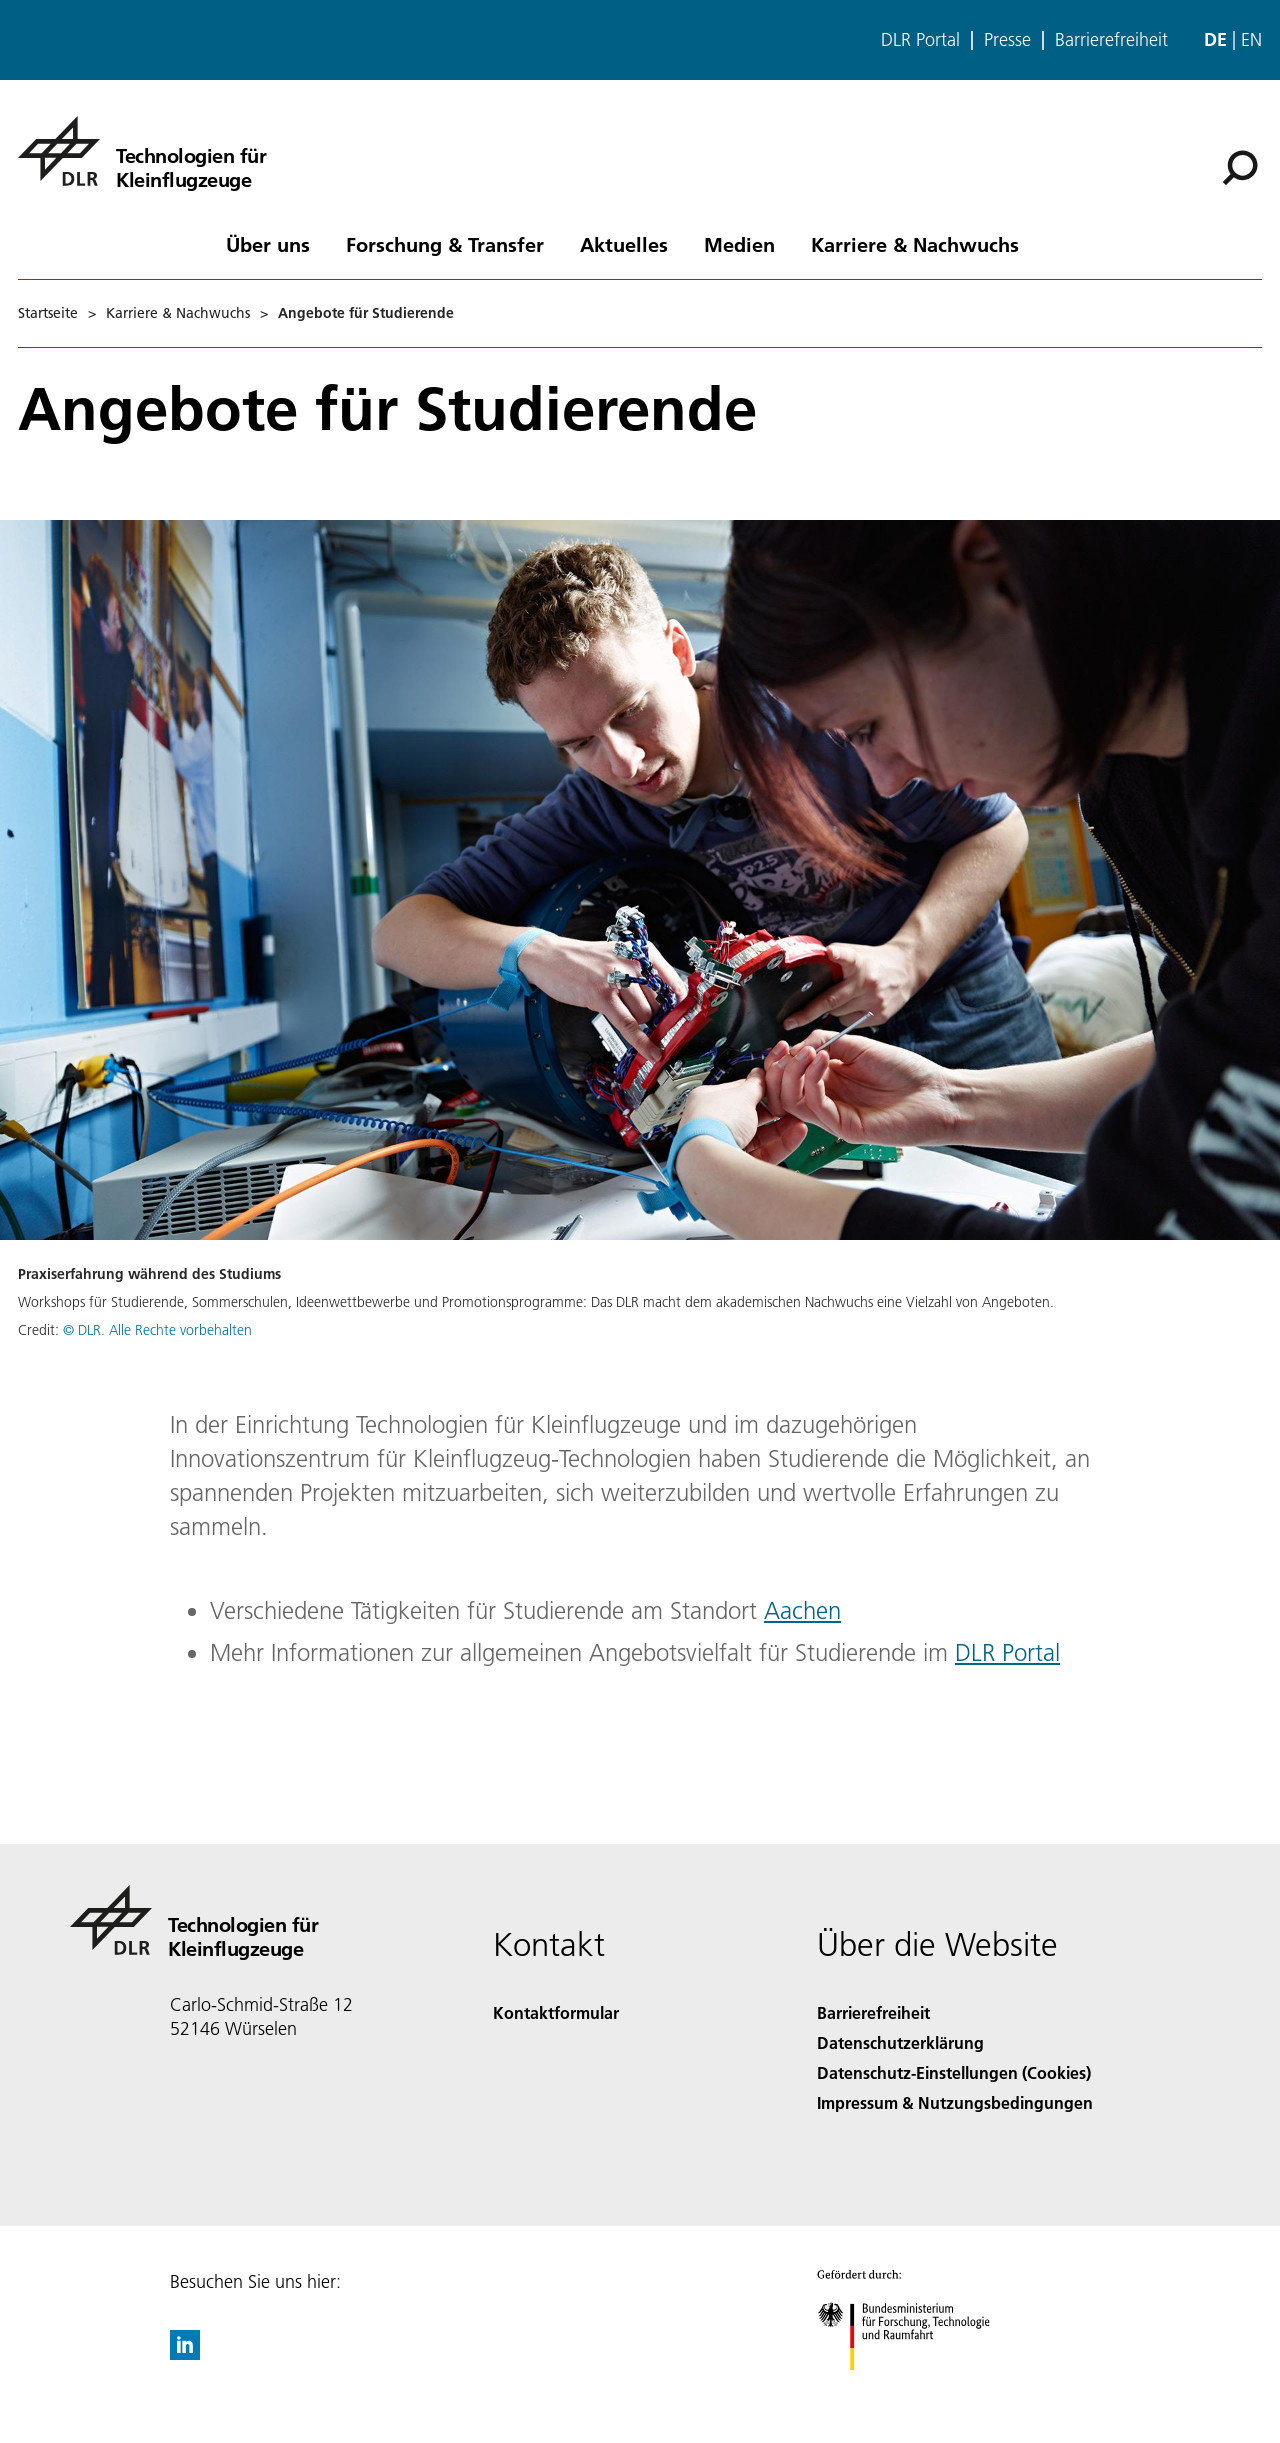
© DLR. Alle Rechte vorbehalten (157, 1330)
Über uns (268, 244)
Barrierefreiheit (1111, 40)
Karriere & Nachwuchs (915, 244)
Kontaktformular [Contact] (556, 2012)
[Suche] (1240, 168)
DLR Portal (920, 40)
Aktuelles (624, 244)
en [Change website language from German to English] (1251, 39)
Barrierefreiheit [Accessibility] (873, 2012)
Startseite (48, 313)
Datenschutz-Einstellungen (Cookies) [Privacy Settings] (954, 2072)
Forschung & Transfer (445, 244)
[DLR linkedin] (185, 2353)
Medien (739, 244)
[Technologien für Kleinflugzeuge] (142, 151)
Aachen (802, 1610)
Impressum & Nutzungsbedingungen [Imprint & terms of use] (955, 2102)
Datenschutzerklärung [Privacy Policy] (900, 2042)
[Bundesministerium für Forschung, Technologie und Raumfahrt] (914, 2387)
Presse (1007, 40)
